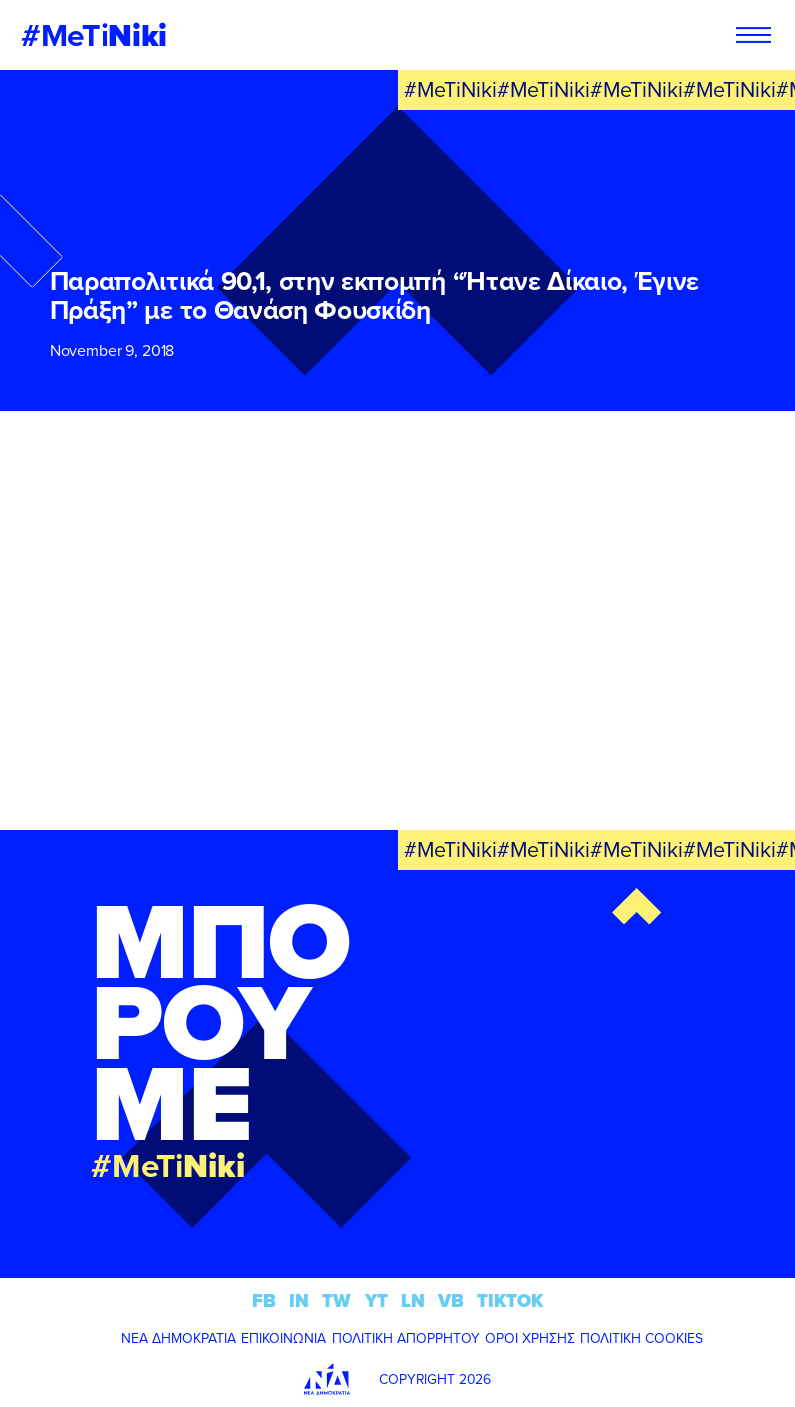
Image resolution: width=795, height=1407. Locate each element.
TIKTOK (510, 1300)
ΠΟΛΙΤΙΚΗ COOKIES (641, 1338)
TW (336, 1300)
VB (451, 1300)
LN (413, 1300)
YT (376, 1300)
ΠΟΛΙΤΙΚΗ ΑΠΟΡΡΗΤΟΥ (406, 1338)
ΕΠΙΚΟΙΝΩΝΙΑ (283, 1338)
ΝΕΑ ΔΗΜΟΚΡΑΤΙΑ (178, 1338)
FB (264, 1300)
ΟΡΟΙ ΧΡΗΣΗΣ (530, 1338)
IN (299, 1300)
